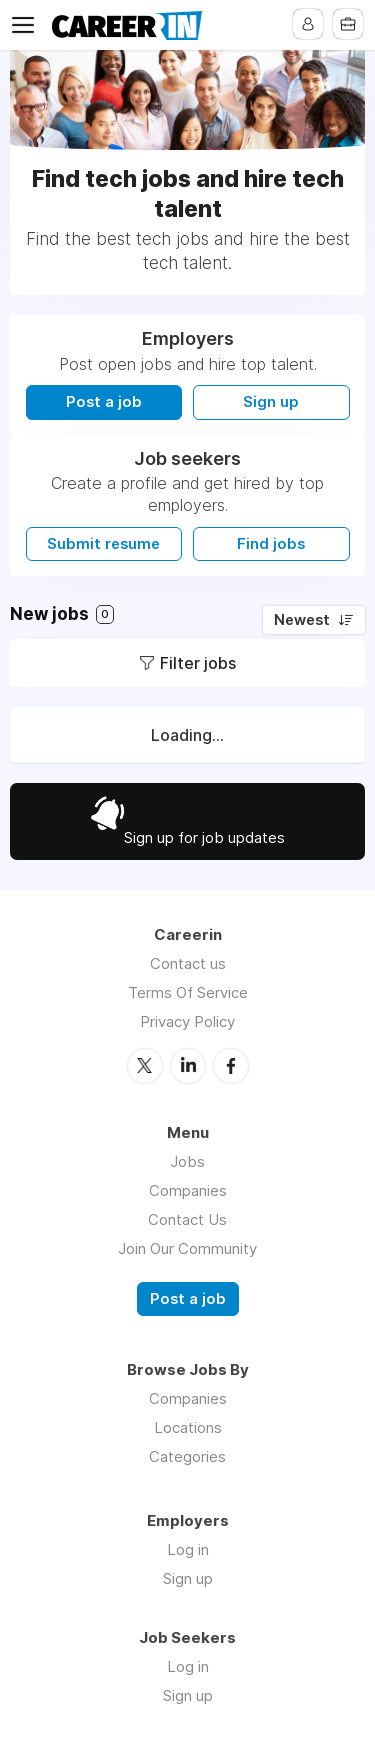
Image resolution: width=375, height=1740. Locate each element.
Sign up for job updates (204, 837)
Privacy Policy (187, 1021)
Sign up (271, 402)
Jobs (187, 1161)
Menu (27, 25)
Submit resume (103, 544)
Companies (188, 1190)
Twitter (145, 1066)
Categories (187, 1456)
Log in (188, 1549)
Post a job (104, 402)
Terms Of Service (188, 992)
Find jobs (271, 544)
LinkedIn (188, 1066)
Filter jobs (198, 663)
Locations (188, 1427)
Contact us (188, 963)
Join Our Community (187, 1248)
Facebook (231, 1066)
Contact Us (187, 1219)
